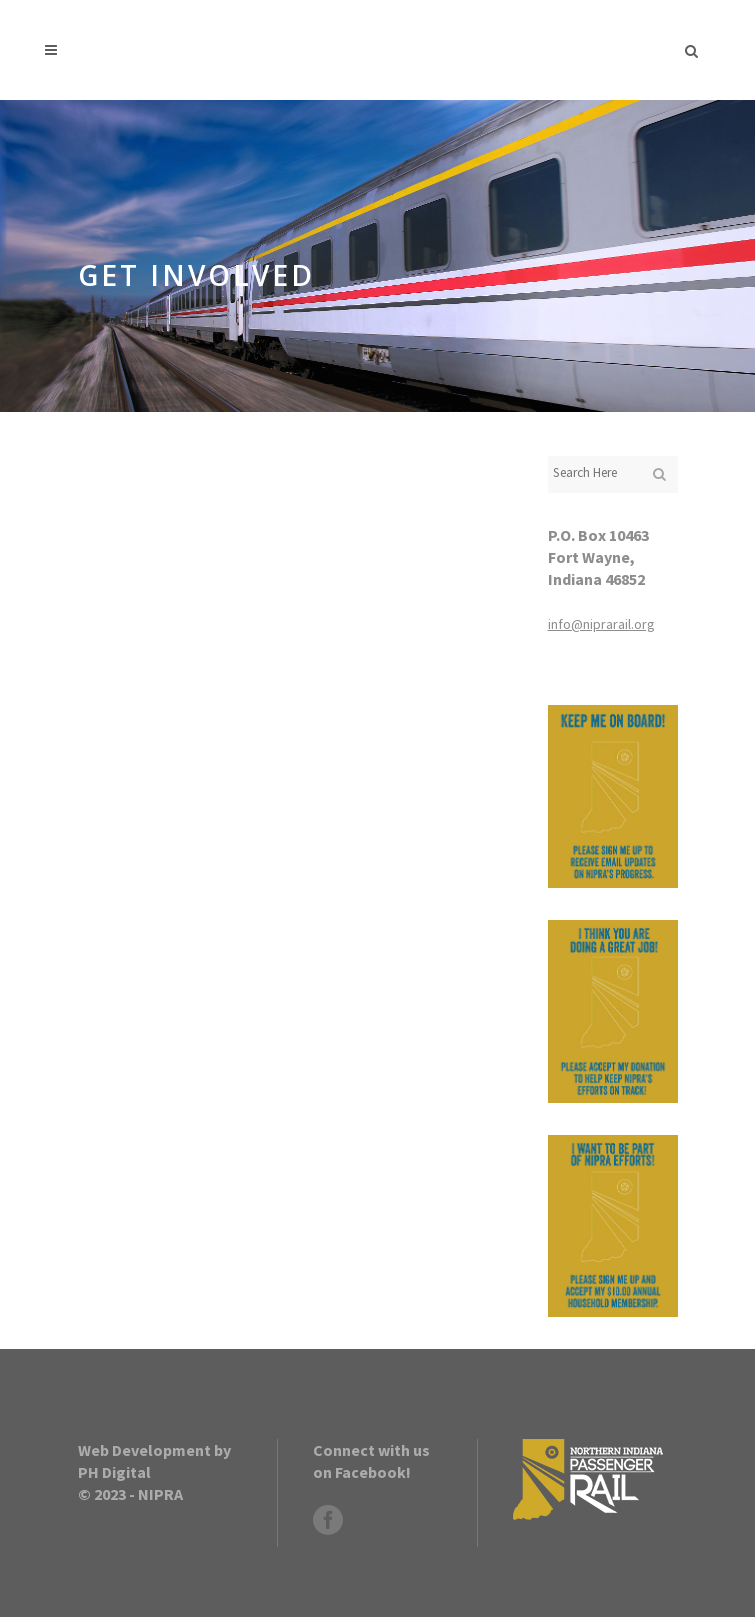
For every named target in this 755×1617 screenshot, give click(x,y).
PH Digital (114, 1472)
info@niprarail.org (601, 624)
